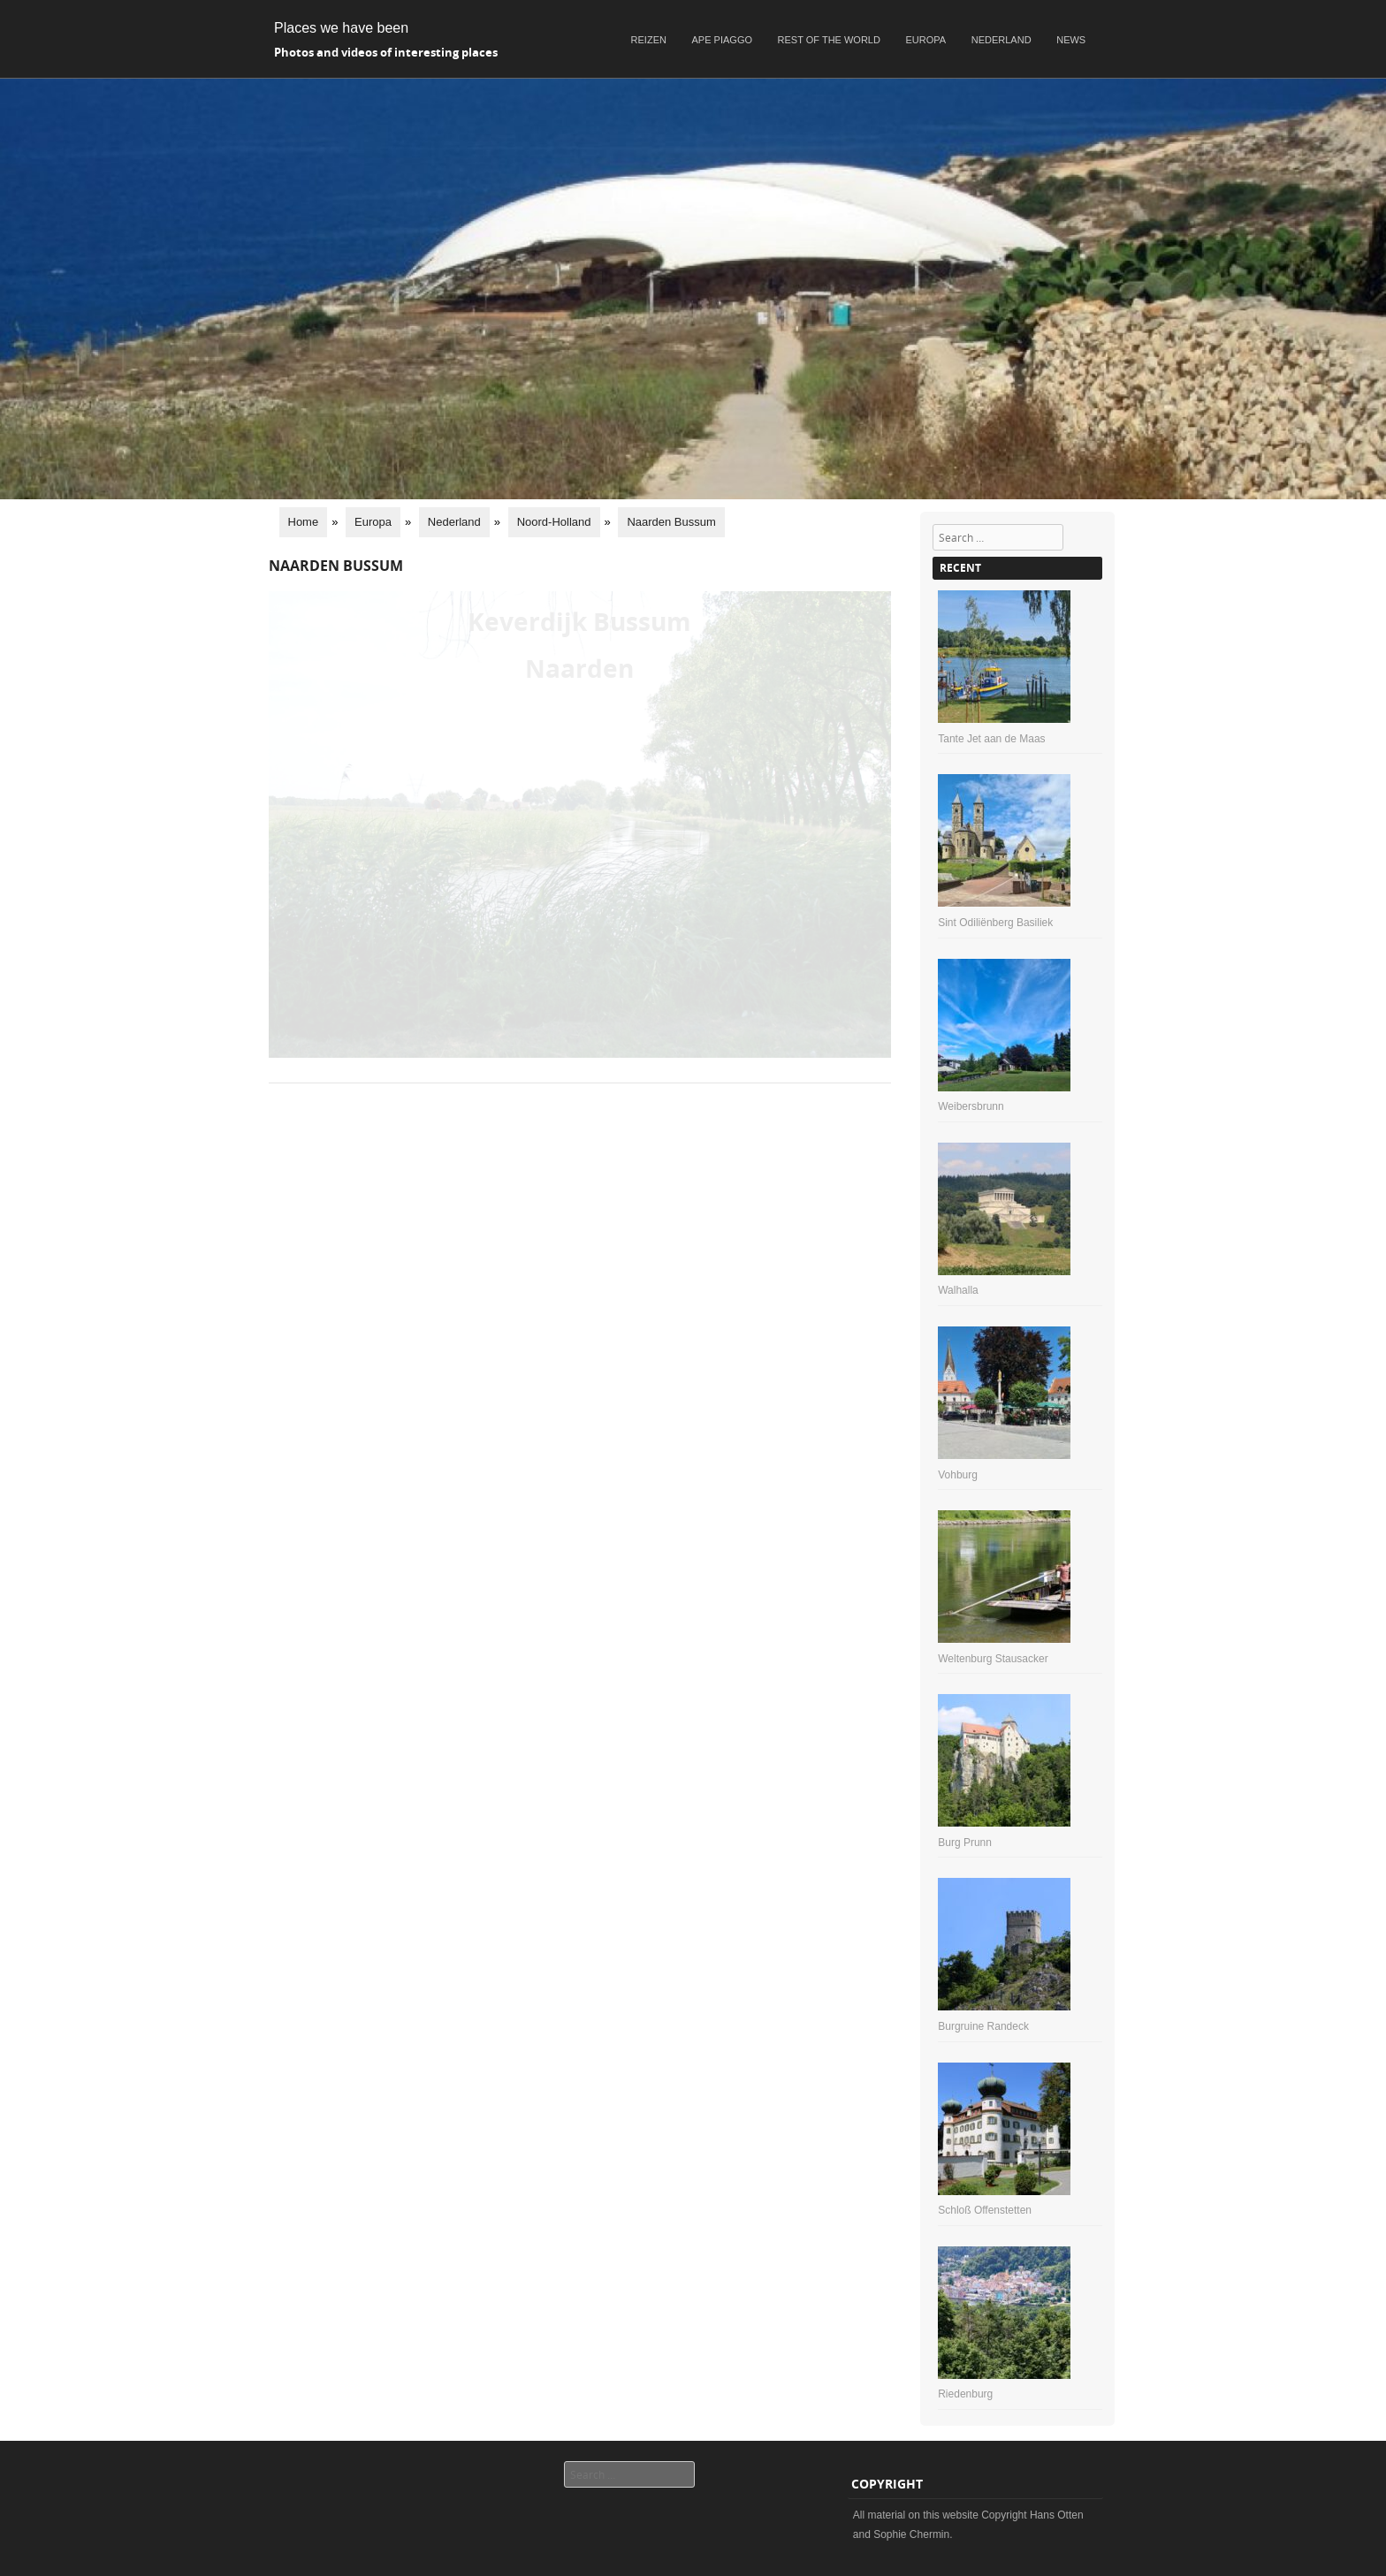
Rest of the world (829, 39)
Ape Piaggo (722, 39)
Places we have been (341, 27)
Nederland (1001, 39)
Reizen (648, 39)
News (1070, 39)
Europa (926, 39)
